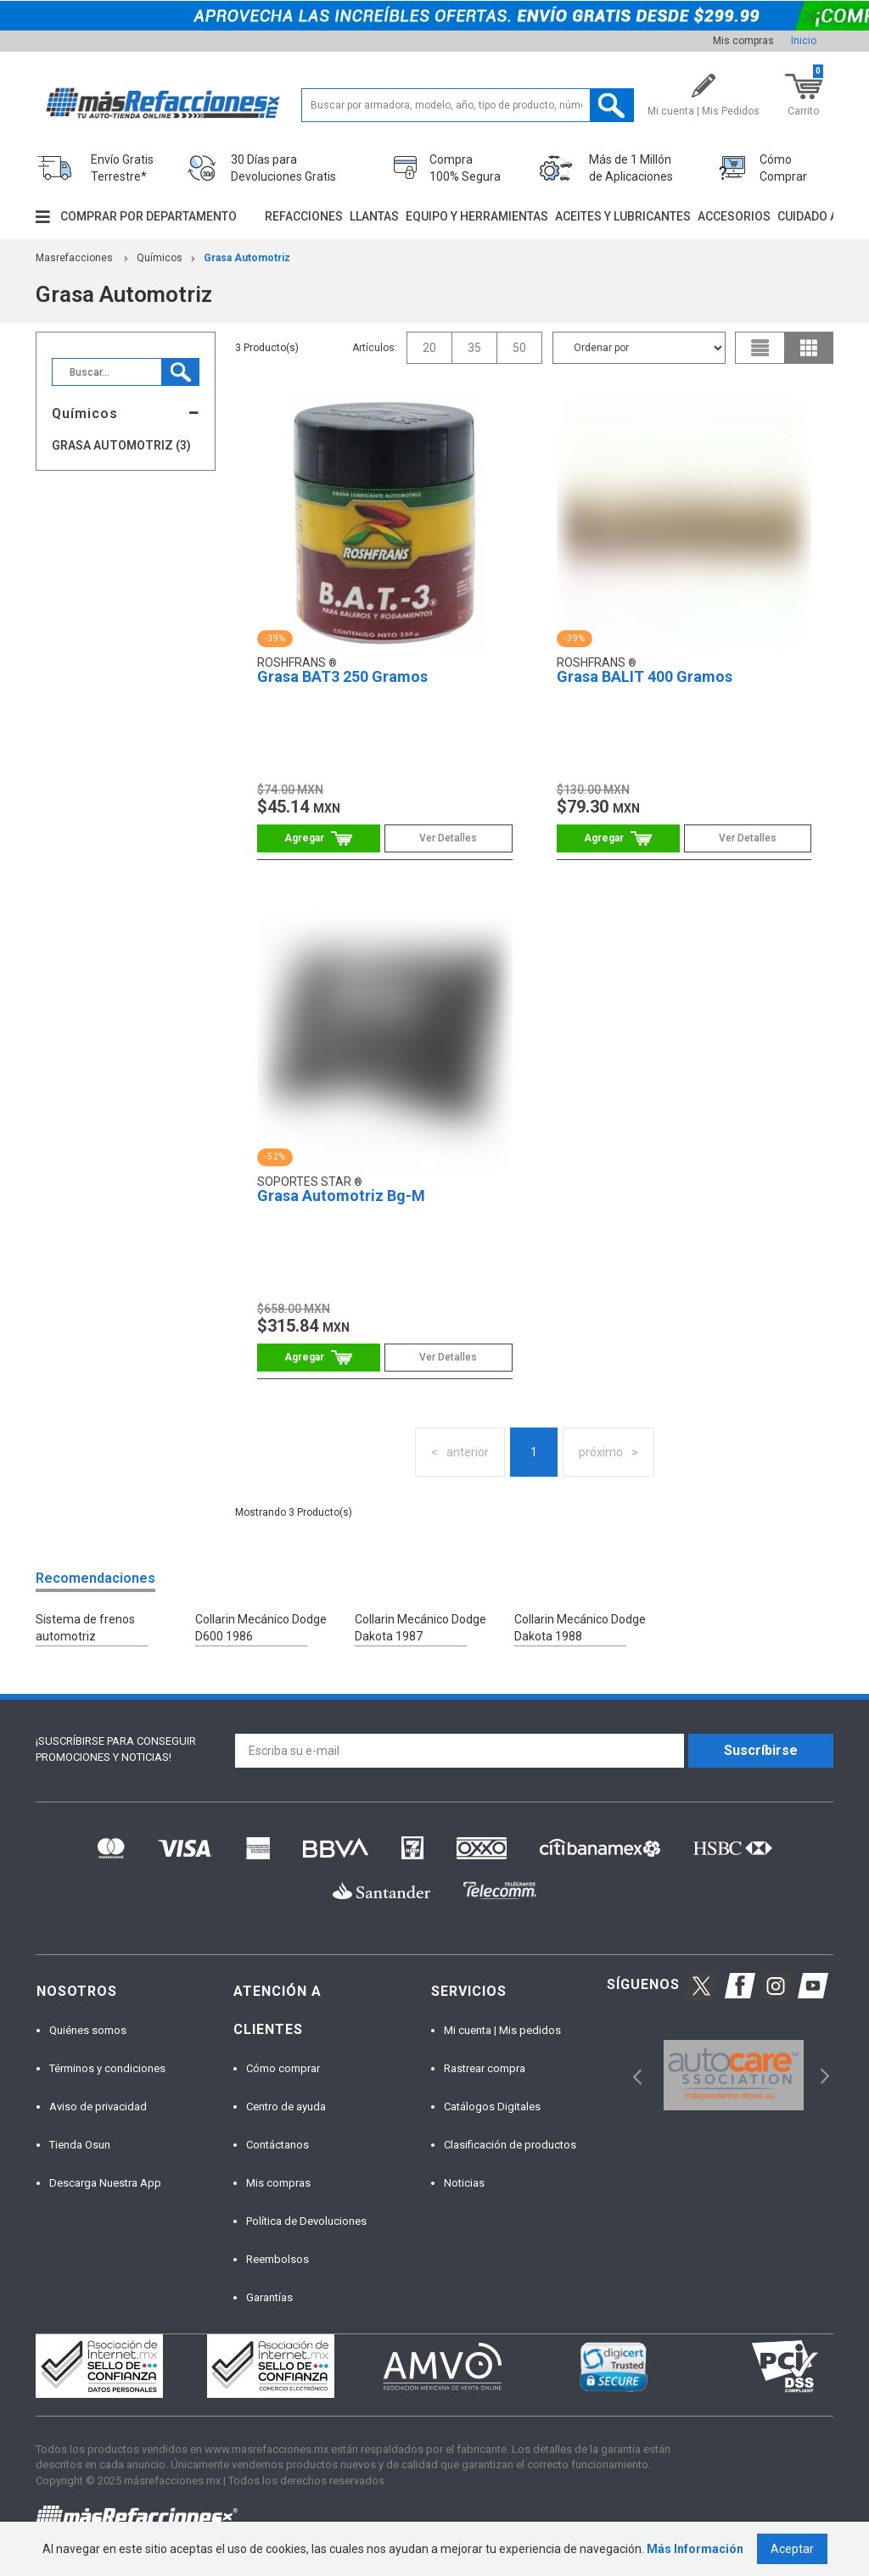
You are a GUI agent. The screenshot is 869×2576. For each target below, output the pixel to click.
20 (429, 348)
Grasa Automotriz (247, 258)
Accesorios (734, 216)
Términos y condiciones (107, 2068)
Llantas (374, 216)
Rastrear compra (484, 2068)
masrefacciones (74, 258)
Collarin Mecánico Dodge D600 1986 (261, 1627)
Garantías (269, 2297)
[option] (734, 2075)
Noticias (464, 2182)
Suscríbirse (761, 1750)
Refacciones (304, 216)
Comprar (318, 838)
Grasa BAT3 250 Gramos (342, 676)
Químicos (159, 258)
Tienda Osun (79, 2144)
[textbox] (467, 105)
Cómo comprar (283, 2068)
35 (474, 348)
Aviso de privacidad (98, 2106)
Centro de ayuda (286, 2106)
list (760, 347)
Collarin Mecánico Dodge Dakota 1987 (420, 1627)
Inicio (803, 41)
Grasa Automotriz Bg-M (341, 1195)
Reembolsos (277, 2259)
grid (809, 347)
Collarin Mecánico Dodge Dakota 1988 (580, 1627)
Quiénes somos (87, 2030)
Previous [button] (631, 2075)
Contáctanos (277, 2144)
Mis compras (743, 41)
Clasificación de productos (510, 2144)
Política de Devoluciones (306, 2221)
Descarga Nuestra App (105, 2182)
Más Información (695, 2549)
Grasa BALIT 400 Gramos (644, 676)
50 (519, 348)
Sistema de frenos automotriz (85, 1627)
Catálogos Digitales (492, 2106)
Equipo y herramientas (477, 216)
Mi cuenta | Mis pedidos (502, 2030)
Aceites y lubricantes (623, 216)
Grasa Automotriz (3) (121, 445)
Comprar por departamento (148, 216)
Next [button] (822, 2075)
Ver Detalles (448, 838)
